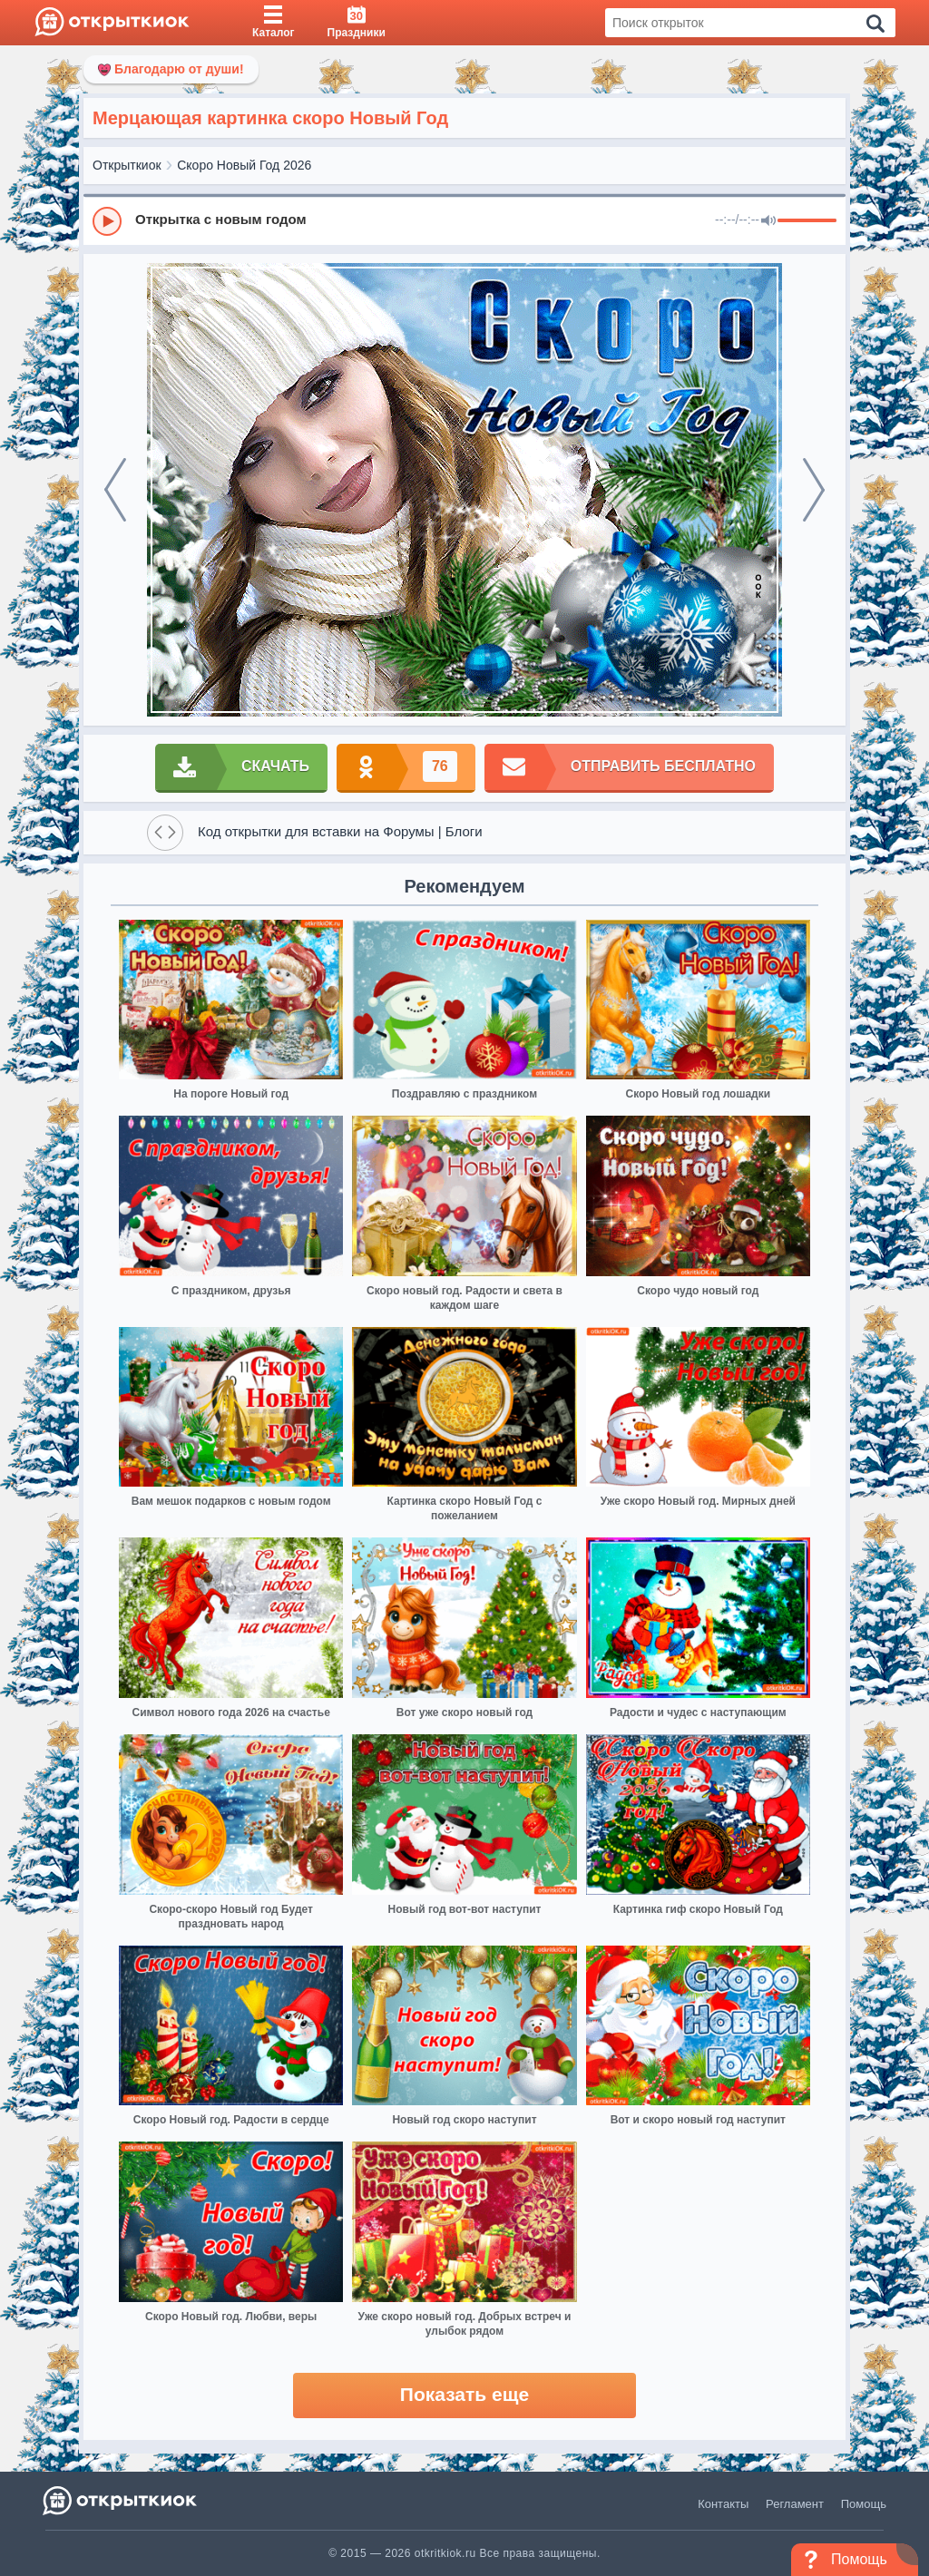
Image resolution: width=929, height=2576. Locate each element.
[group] (464, 220)
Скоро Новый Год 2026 (244, 165)
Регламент (795, 2504)
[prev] (115, 490)
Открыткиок (127, 165)
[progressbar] (806, 221)
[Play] (107, 221)
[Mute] (768, 221)
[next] (814, 490)
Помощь (863, 2504)
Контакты (723, 2504)
